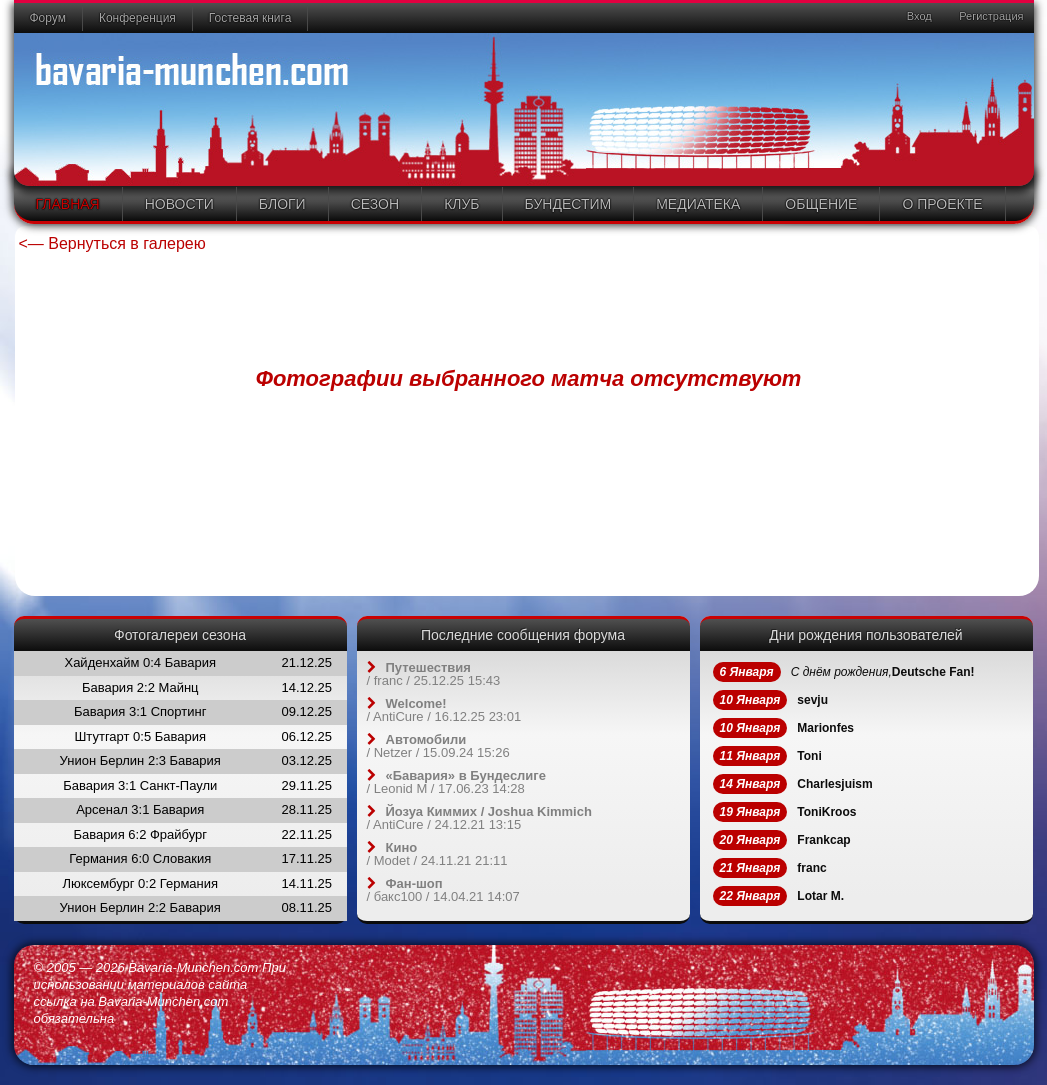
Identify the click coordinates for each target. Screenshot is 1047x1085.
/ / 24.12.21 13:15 (479, 818)
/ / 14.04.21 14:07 (443, 890)
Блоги (282, 204)
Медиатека (698, 204)
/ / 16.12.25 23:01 (444, 710)
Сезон (375, 204)
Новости (179, 204)
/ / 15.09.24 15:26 (438, 746)
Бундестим (568, 204)
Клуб (461, 204)
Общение (821, 204)
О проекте (942, 204)
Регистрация (989, 16)
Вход (918, 16)
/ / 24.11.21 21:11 (437, 854)
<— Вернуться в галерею (112, 243)
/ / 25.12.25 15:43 (434, 674)
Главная (68, 204)
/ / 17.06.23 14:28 (457, 782)
